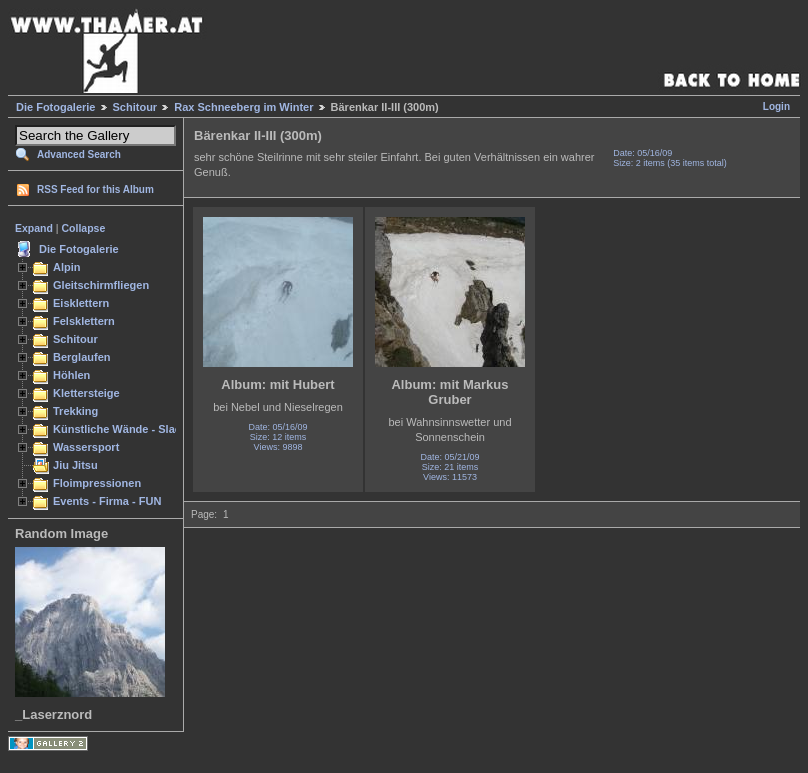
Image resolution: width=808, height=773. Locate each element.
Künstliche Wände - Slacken (126, 429)
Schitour (135, 107)
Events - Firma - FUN (107, 501)
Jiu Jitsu (75, 465)
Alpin (67, 267)
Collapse (84, 228)
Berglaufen (82, 357)
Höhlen (71, 375)
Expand (34, 228)
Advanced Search (79, 154)
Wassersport (86, 447)
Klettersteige (86, 393)
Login (776, 106)
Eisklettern (81, 303)
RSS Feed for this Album (95, 189)
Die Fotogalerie (55, 107)
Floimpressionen (97, 483)
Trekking (75, 411)
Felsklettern (84, 321)
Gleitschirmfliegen (101, 285)
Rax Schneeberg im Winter (243, 107)
